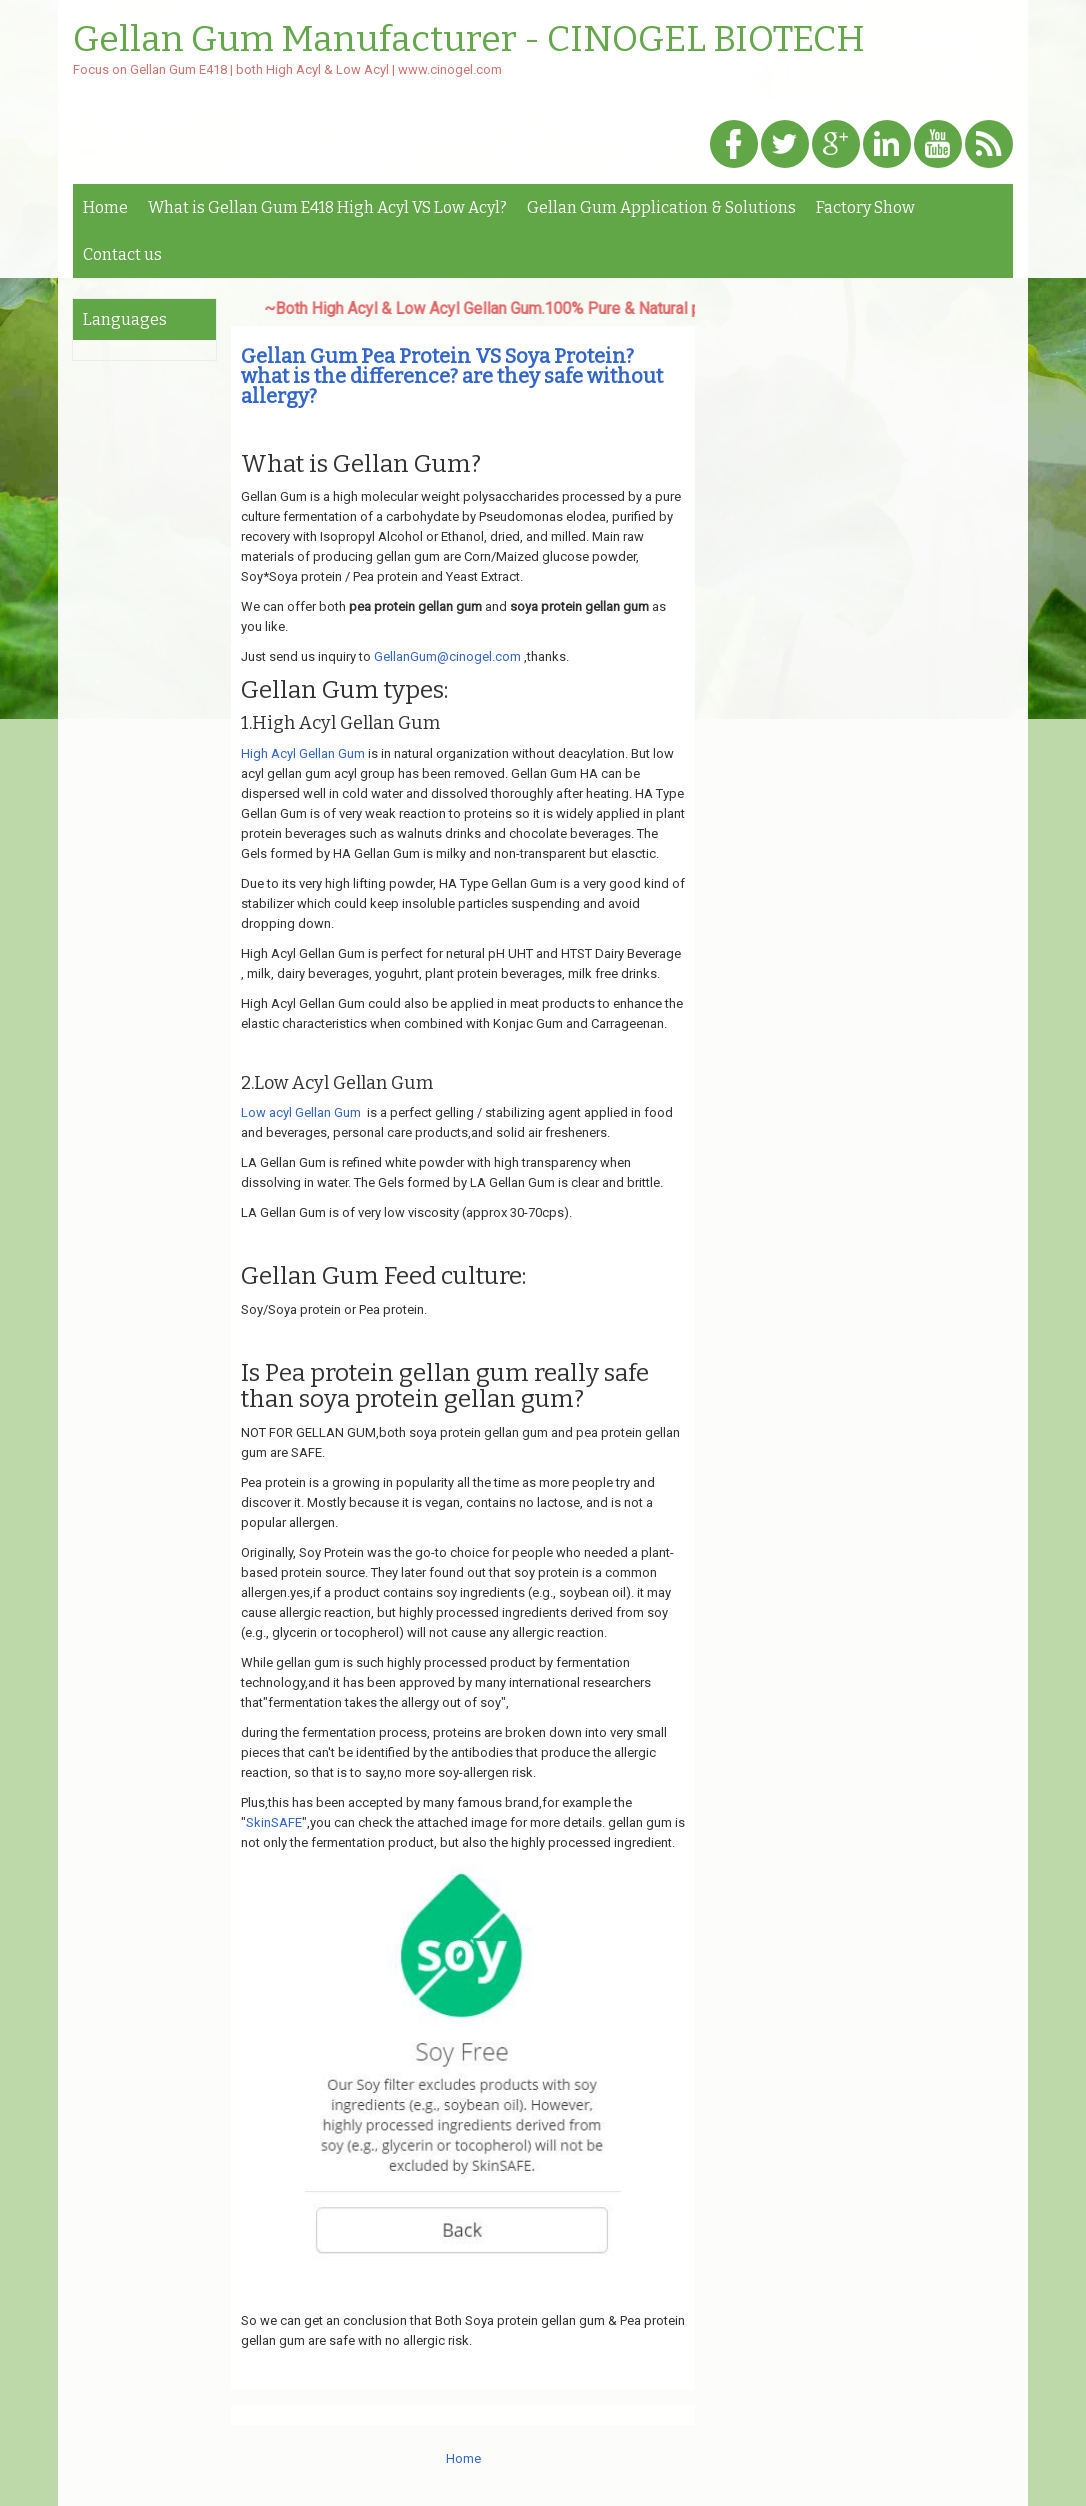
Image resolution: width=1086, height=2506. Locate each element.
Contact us (122, 254)
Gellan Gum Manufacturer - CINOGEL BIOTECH (469, 40)
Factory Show (865, 207)
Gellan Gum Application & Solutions (661, 207)
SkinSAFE (274, 1822)
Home (105, 207)
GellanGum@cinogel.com (447, 656)
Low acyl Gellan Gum (301, 1112)
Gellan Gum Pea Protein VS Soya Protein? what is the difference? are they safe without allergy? (452, 376)
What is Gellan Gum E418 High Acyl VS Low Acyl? (327, 207)
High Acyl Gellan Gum (303, 753)
